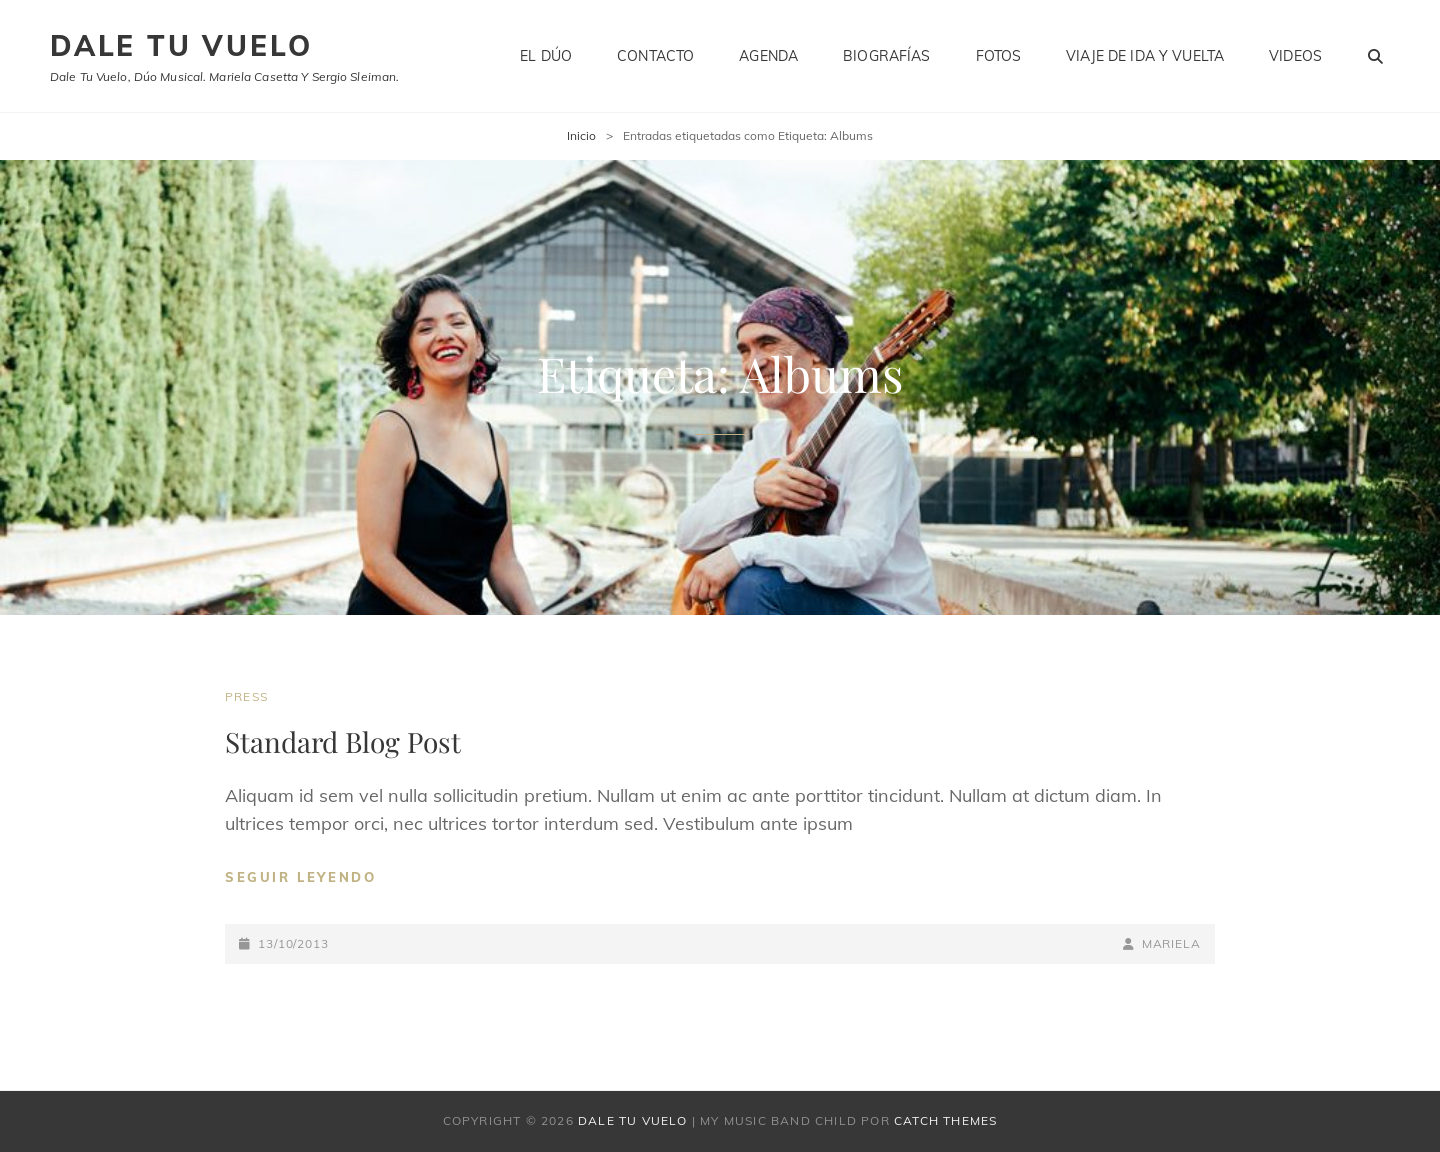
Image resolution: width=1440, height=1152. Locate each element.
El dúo (546, 56)
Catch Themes (945, 1120)
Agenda (768, 56)
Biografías (886, 56)
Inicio (581, 135)
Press (246, 696)
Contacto (655, 56)
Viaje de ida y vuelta (1145, 56)
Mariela (1171, 943)
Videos (1295, 56)
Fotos (999, 56)
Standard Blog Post (343, 741)
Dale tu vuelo (181, 45)
